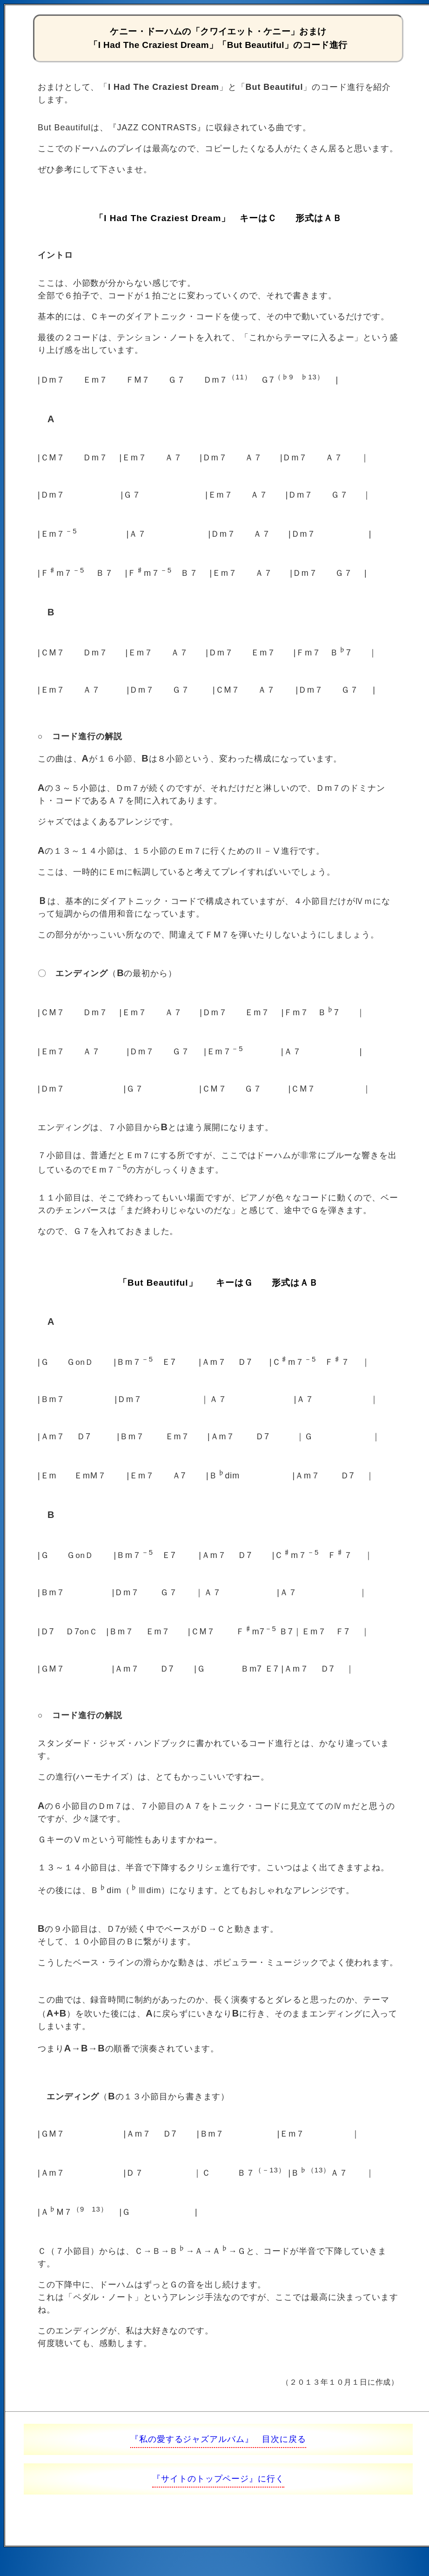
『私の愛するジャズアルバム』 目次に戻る (218, 2439)
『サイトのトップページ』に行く (218, 2478)
